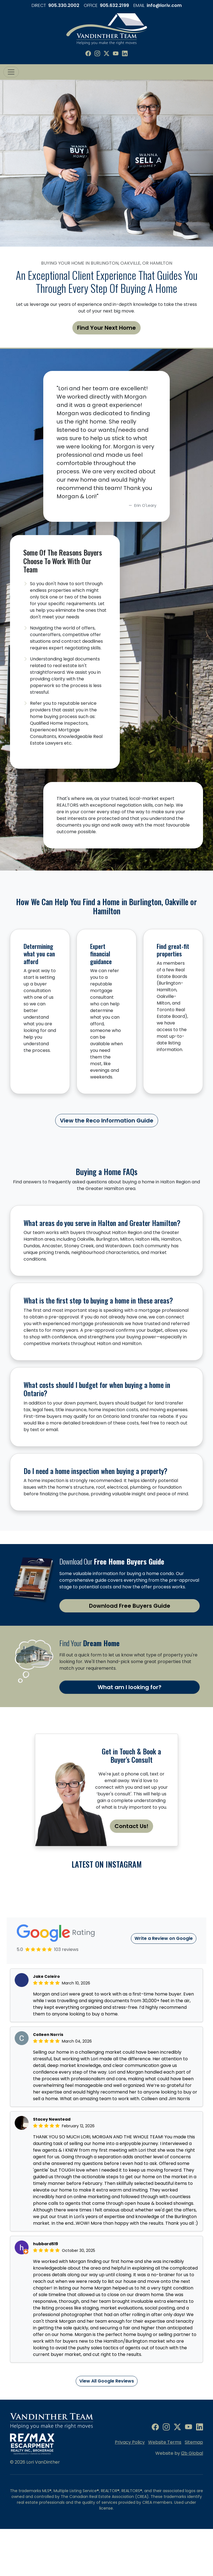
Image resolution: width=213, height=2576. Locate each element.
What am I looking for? (129, 1687)
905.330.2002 (63, 5)
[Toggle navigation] (11, 72)
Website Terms (164, 2500)
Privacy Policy (130, 2500)
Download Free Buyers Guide (129, 1606)
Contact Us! (131, 1826)
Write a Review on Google (164, 1996)
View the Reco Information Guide (106, 1120)
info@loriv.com (164, 5)
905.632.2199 (114, 5)
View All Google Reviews (106, 2438)
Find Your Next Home (106, 328)
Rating (56, 1990)
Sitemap (194, 2500)
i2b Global (192, 2511)
